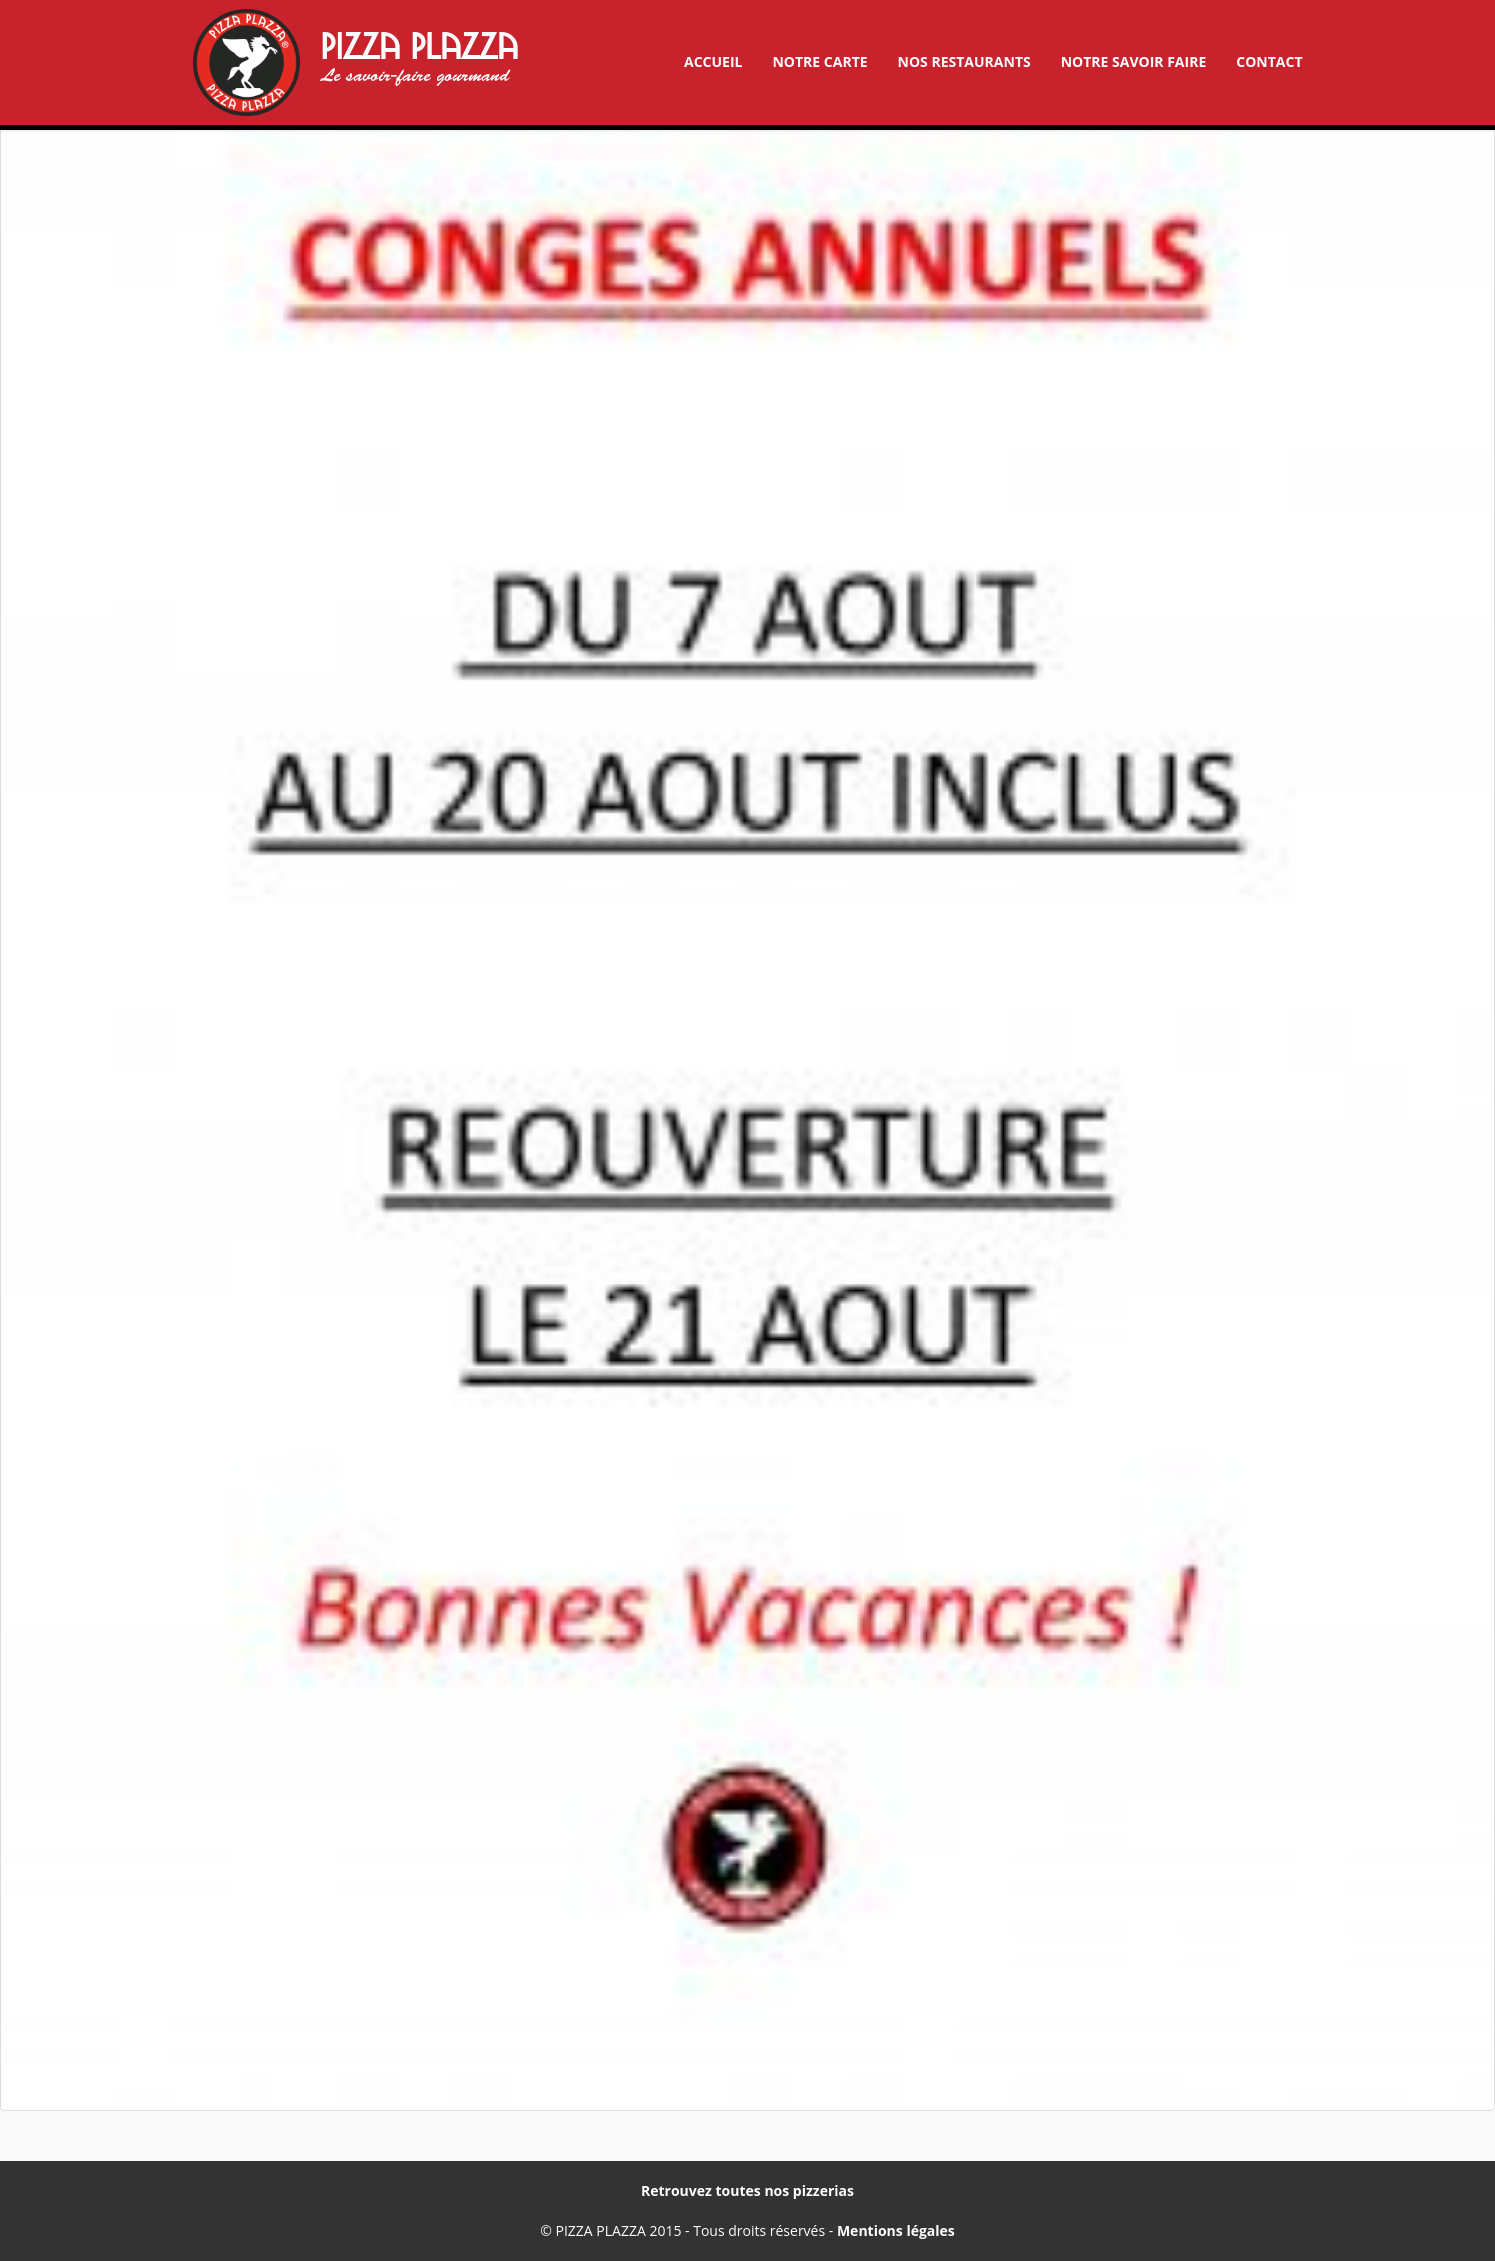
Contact (1269, 61)
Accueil (713, 61)
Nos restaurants (964, 61)
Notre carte (819, 61)
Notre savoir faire (1134, 61)
